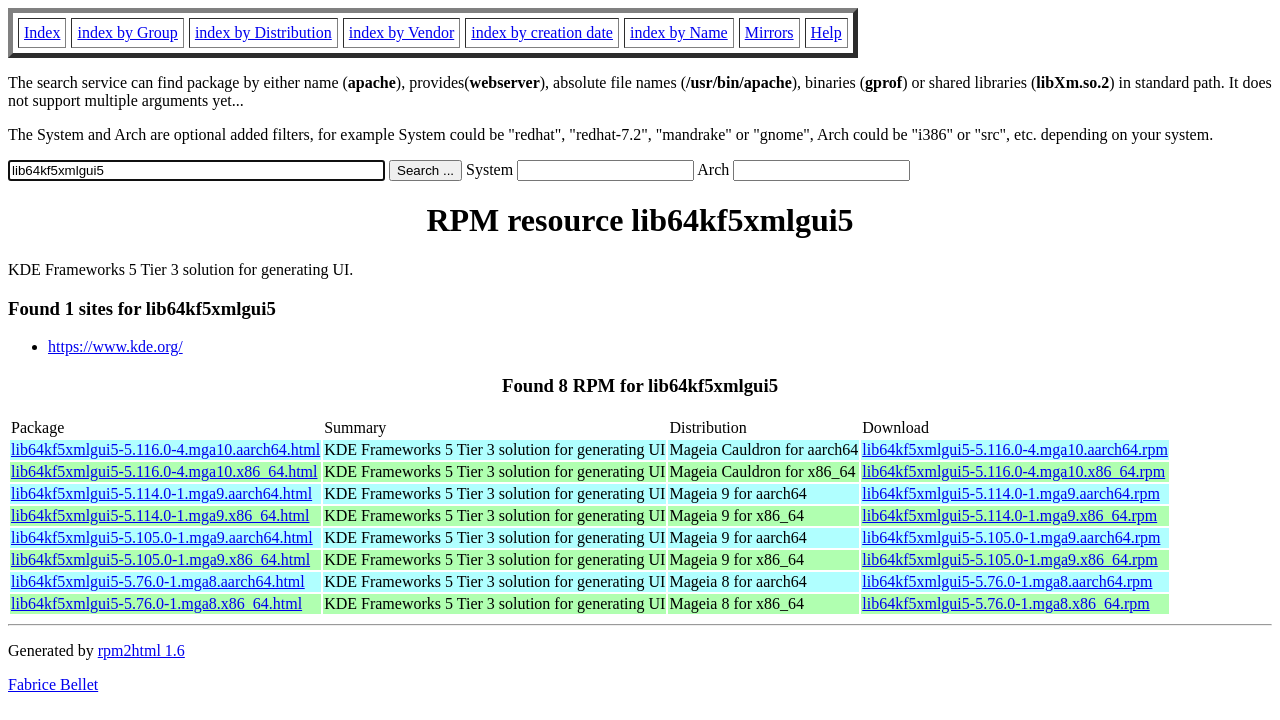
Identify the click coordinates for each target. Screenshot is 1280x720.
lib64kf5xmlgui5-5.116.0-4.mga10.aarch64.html (165, 449)
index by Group (127, 32)
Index (42, 32)
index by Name (679, 32)
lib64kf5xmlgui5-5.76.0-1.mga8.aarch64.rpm (1007, 581)
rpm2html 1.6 (141, 650)
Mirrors (769, 32)
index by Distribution (263, 32)
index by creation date (542, 32)
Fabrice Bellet (53, 684)
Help (826, 32)
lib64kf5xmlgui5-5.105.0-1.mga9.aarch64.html (162, 537)
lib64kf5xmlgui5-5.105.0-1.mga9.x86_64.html (160, 559)
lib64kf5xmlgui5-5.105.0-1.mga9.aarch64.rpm (1011, 537)
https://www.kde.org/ (115, 346)
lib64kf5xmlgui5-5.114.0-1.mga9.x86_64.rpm (1009, 515)
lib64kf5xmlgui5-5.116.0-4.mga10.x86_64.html (164, 471)
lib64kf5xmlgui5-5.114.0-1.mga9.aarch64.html (161, 493)
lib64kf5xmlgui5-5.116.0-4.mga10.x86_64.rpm (1013, 471)
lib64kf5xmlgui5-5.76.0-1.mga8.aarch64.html (158, 581)
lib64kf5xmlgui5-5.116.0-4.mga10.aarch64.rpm (1015, 449)
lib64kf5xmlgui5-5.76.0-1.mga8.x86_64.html (156, 603)
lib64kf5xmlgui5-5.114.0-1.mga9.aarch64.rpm (1011, 493)
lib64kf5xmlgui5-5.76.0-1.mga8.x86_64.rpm (1006, 603)
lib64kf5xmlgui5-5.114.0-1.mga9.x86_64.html (160, 515)
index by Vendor (401, 32)
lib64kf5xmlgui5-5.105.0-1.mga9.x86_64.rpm (1010, 559)
